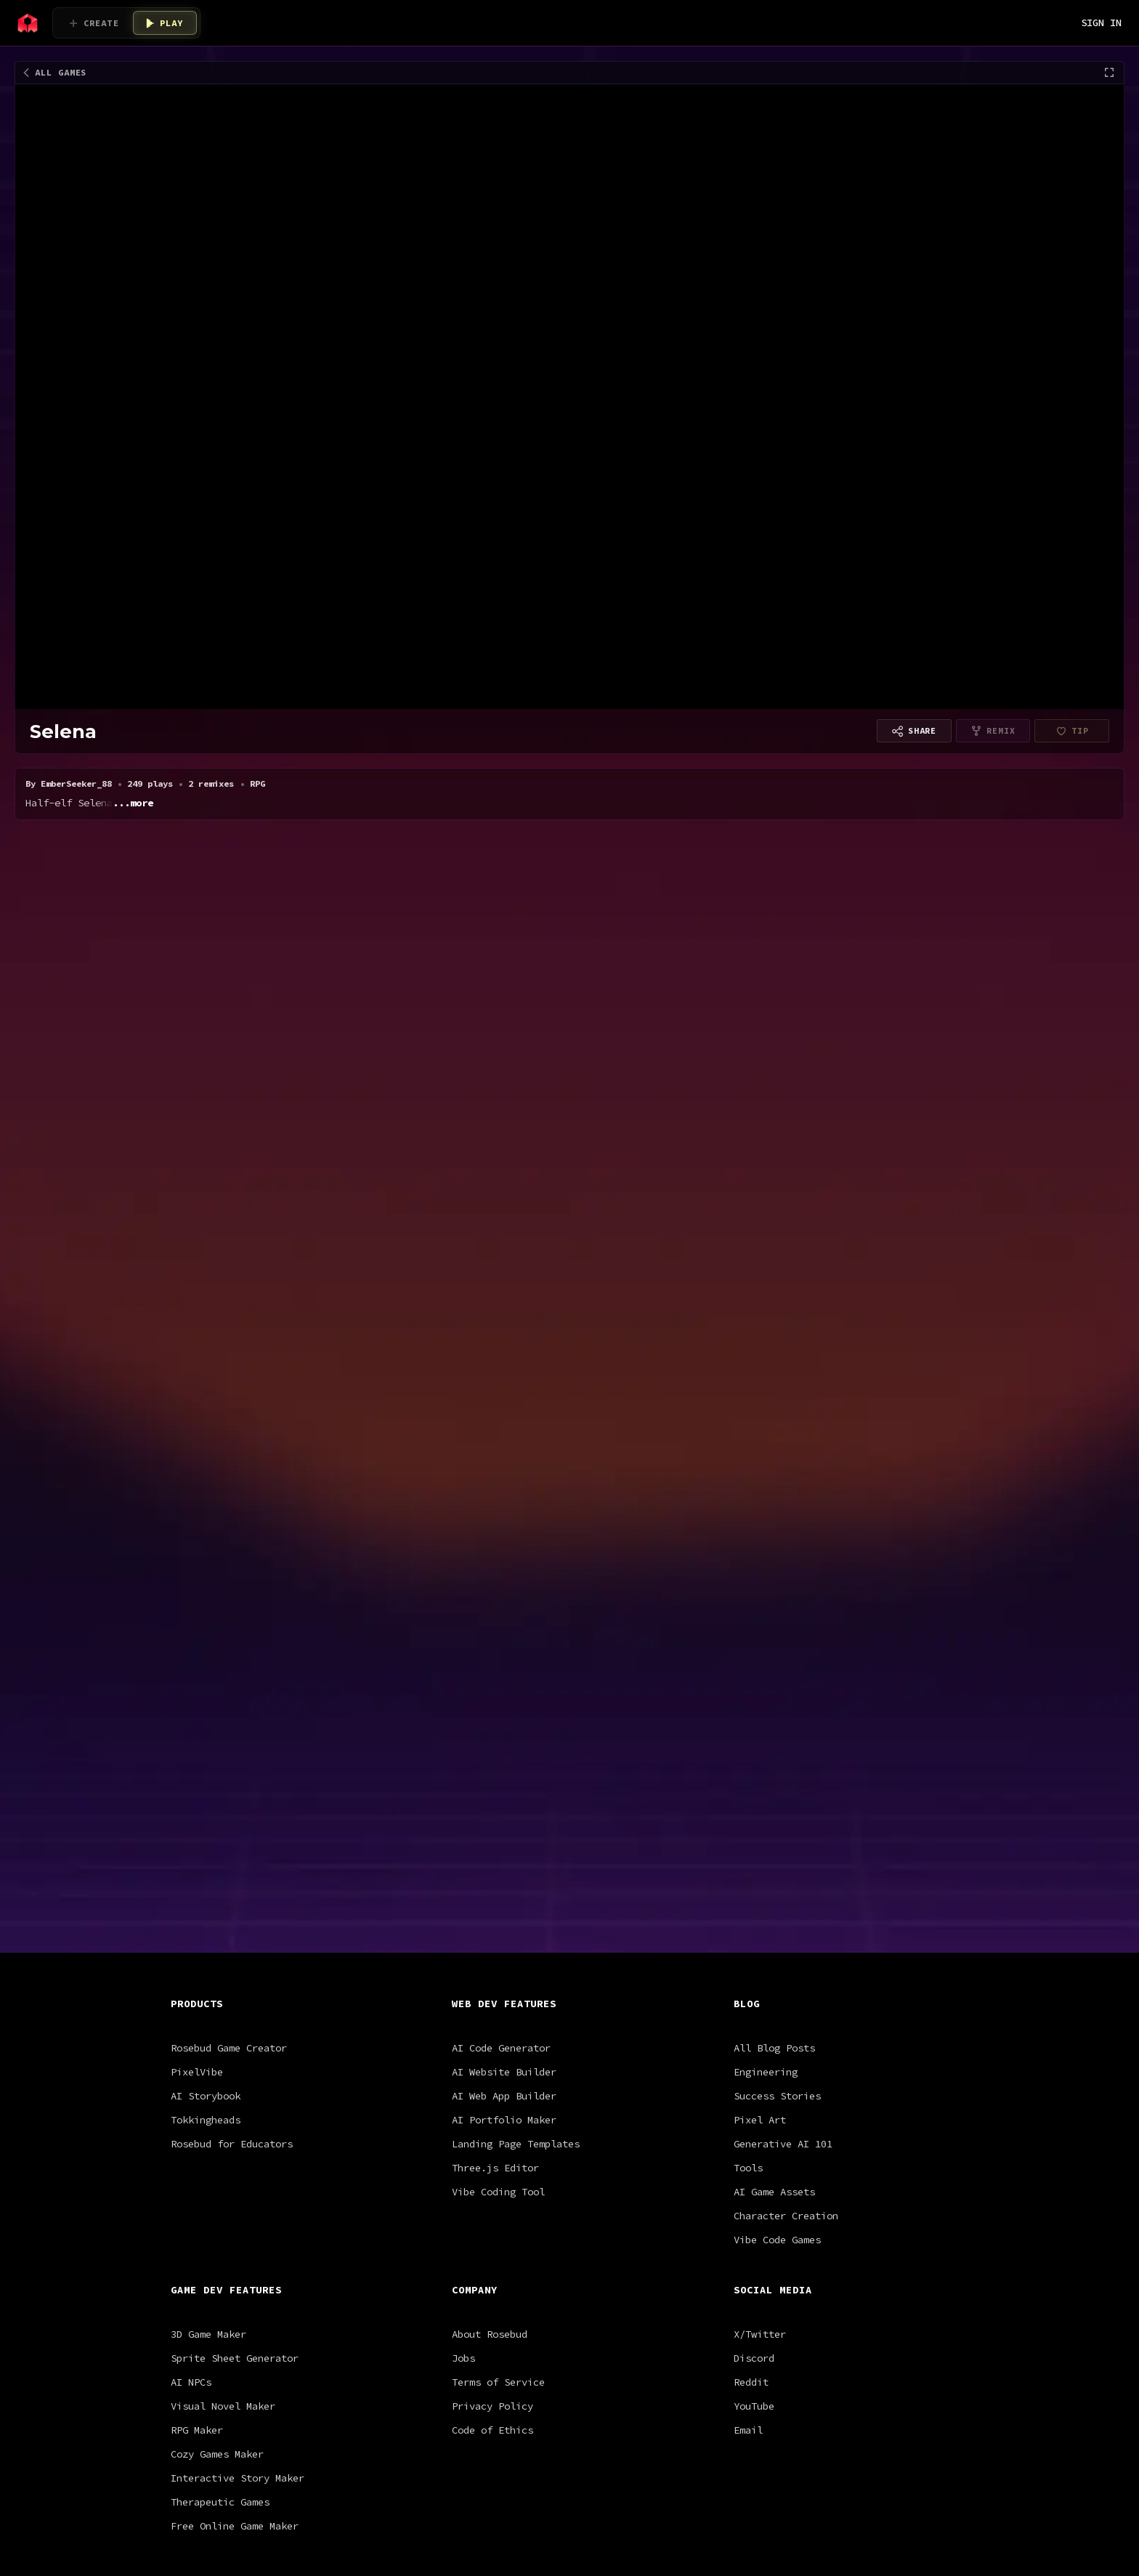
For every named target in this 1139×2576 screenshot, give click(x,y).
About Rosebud (489, 1900)
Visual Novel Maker (223, 1972)
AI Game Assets (774, 1758)
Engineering (766, 1638)
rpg (274, 959)
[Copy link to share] (914, 730)
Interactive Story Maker (237, 2044)
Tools (748, 1734)
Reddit (751, 1948)
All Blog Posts (774, 1614)
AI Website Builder (504, 1638)
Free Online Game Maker (235, 2092)
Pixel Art (760, 1686)
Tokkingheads (205, 1686)
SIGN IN (1101, 22)
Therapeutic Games (220, 2068)
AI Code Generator (501, 1614)
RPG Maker (197, 1996)
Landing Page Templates (516, 1710)
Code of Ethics (492, 1996)
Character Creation (786, 1782)
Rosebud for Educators (232, 1710)
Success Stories (777, 1662)
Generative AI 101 (783, 1710)
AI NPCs (191, 1948)
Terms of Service (498, 1948)
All (44, 901)
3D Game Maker (208, 1900)
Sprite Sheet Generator (235, 1924)
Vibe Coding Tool (498, 1758)
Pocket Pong (516, 924)
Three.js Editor (495, 1734)
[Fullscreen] (1109, 72)
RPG (79, 901)
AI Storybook (205, 1662)
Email (748, 1996)
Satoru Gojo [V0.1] (408, 924)
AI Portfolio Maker (504, 1686)
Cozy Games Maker (217, 2020)
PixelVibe (197, 1638)
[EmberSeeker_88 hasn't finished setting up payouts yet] (1071, 730)
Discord (754, 1924)
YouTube (754, 1972)
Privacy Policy (492, 1972)
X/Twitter (760, 1900)
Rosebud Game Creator (229, 1614)
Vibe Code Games (777, 1805)
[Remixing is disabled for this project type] (993, 730)
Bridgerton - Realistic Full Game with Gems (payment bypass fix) (261, 942)
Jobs (463, 1924)
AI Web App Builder (504, 1662)
